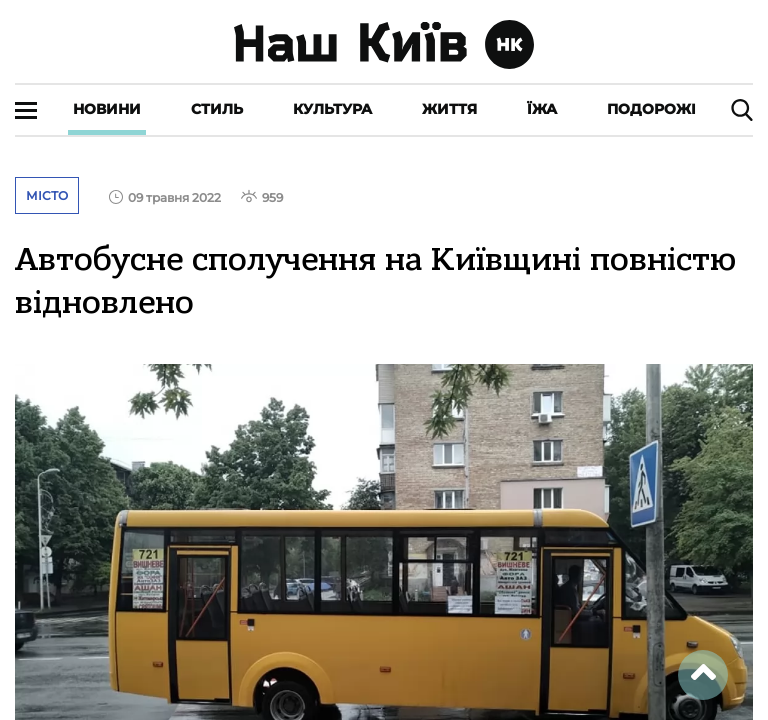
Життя (449, 109)
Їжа (542, 109)
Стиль (217, 109)
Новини (107, 109)
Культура (332, 109)
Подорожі (651, 109)
